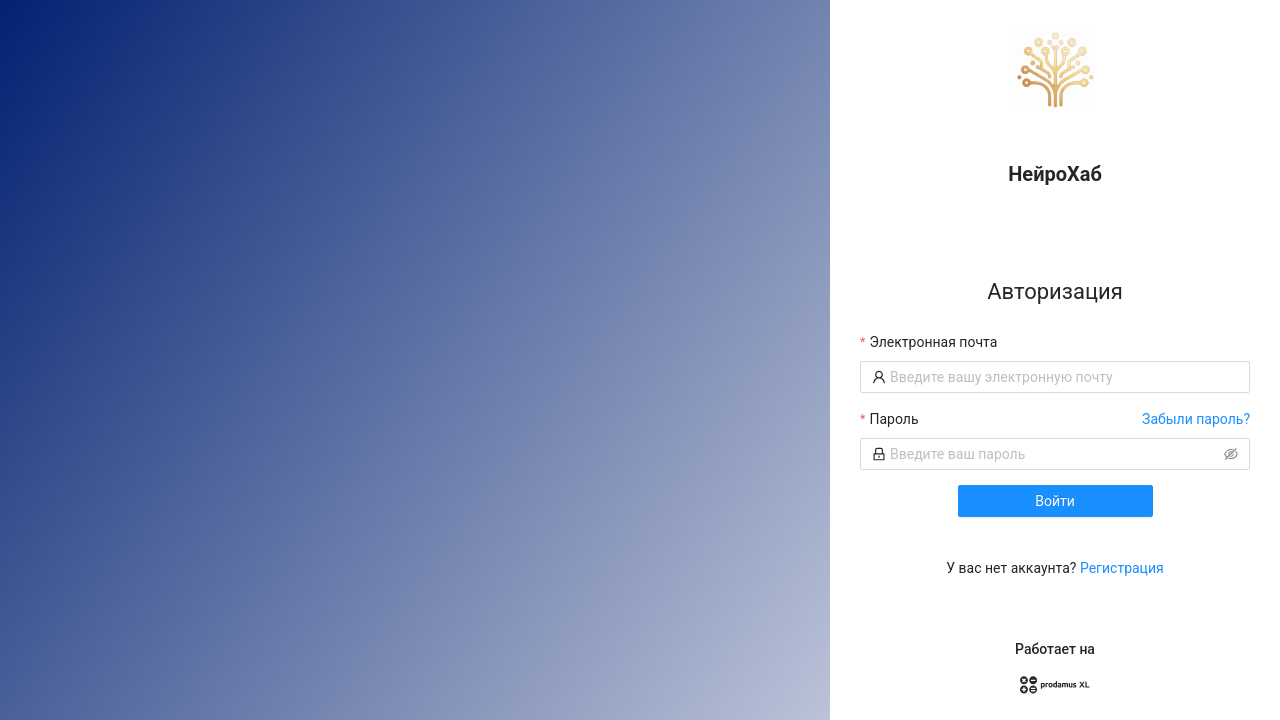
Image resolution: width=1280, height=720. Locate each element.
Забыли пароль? (1196, 419)
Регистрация (1122, 568)
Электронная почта (933, 342)
